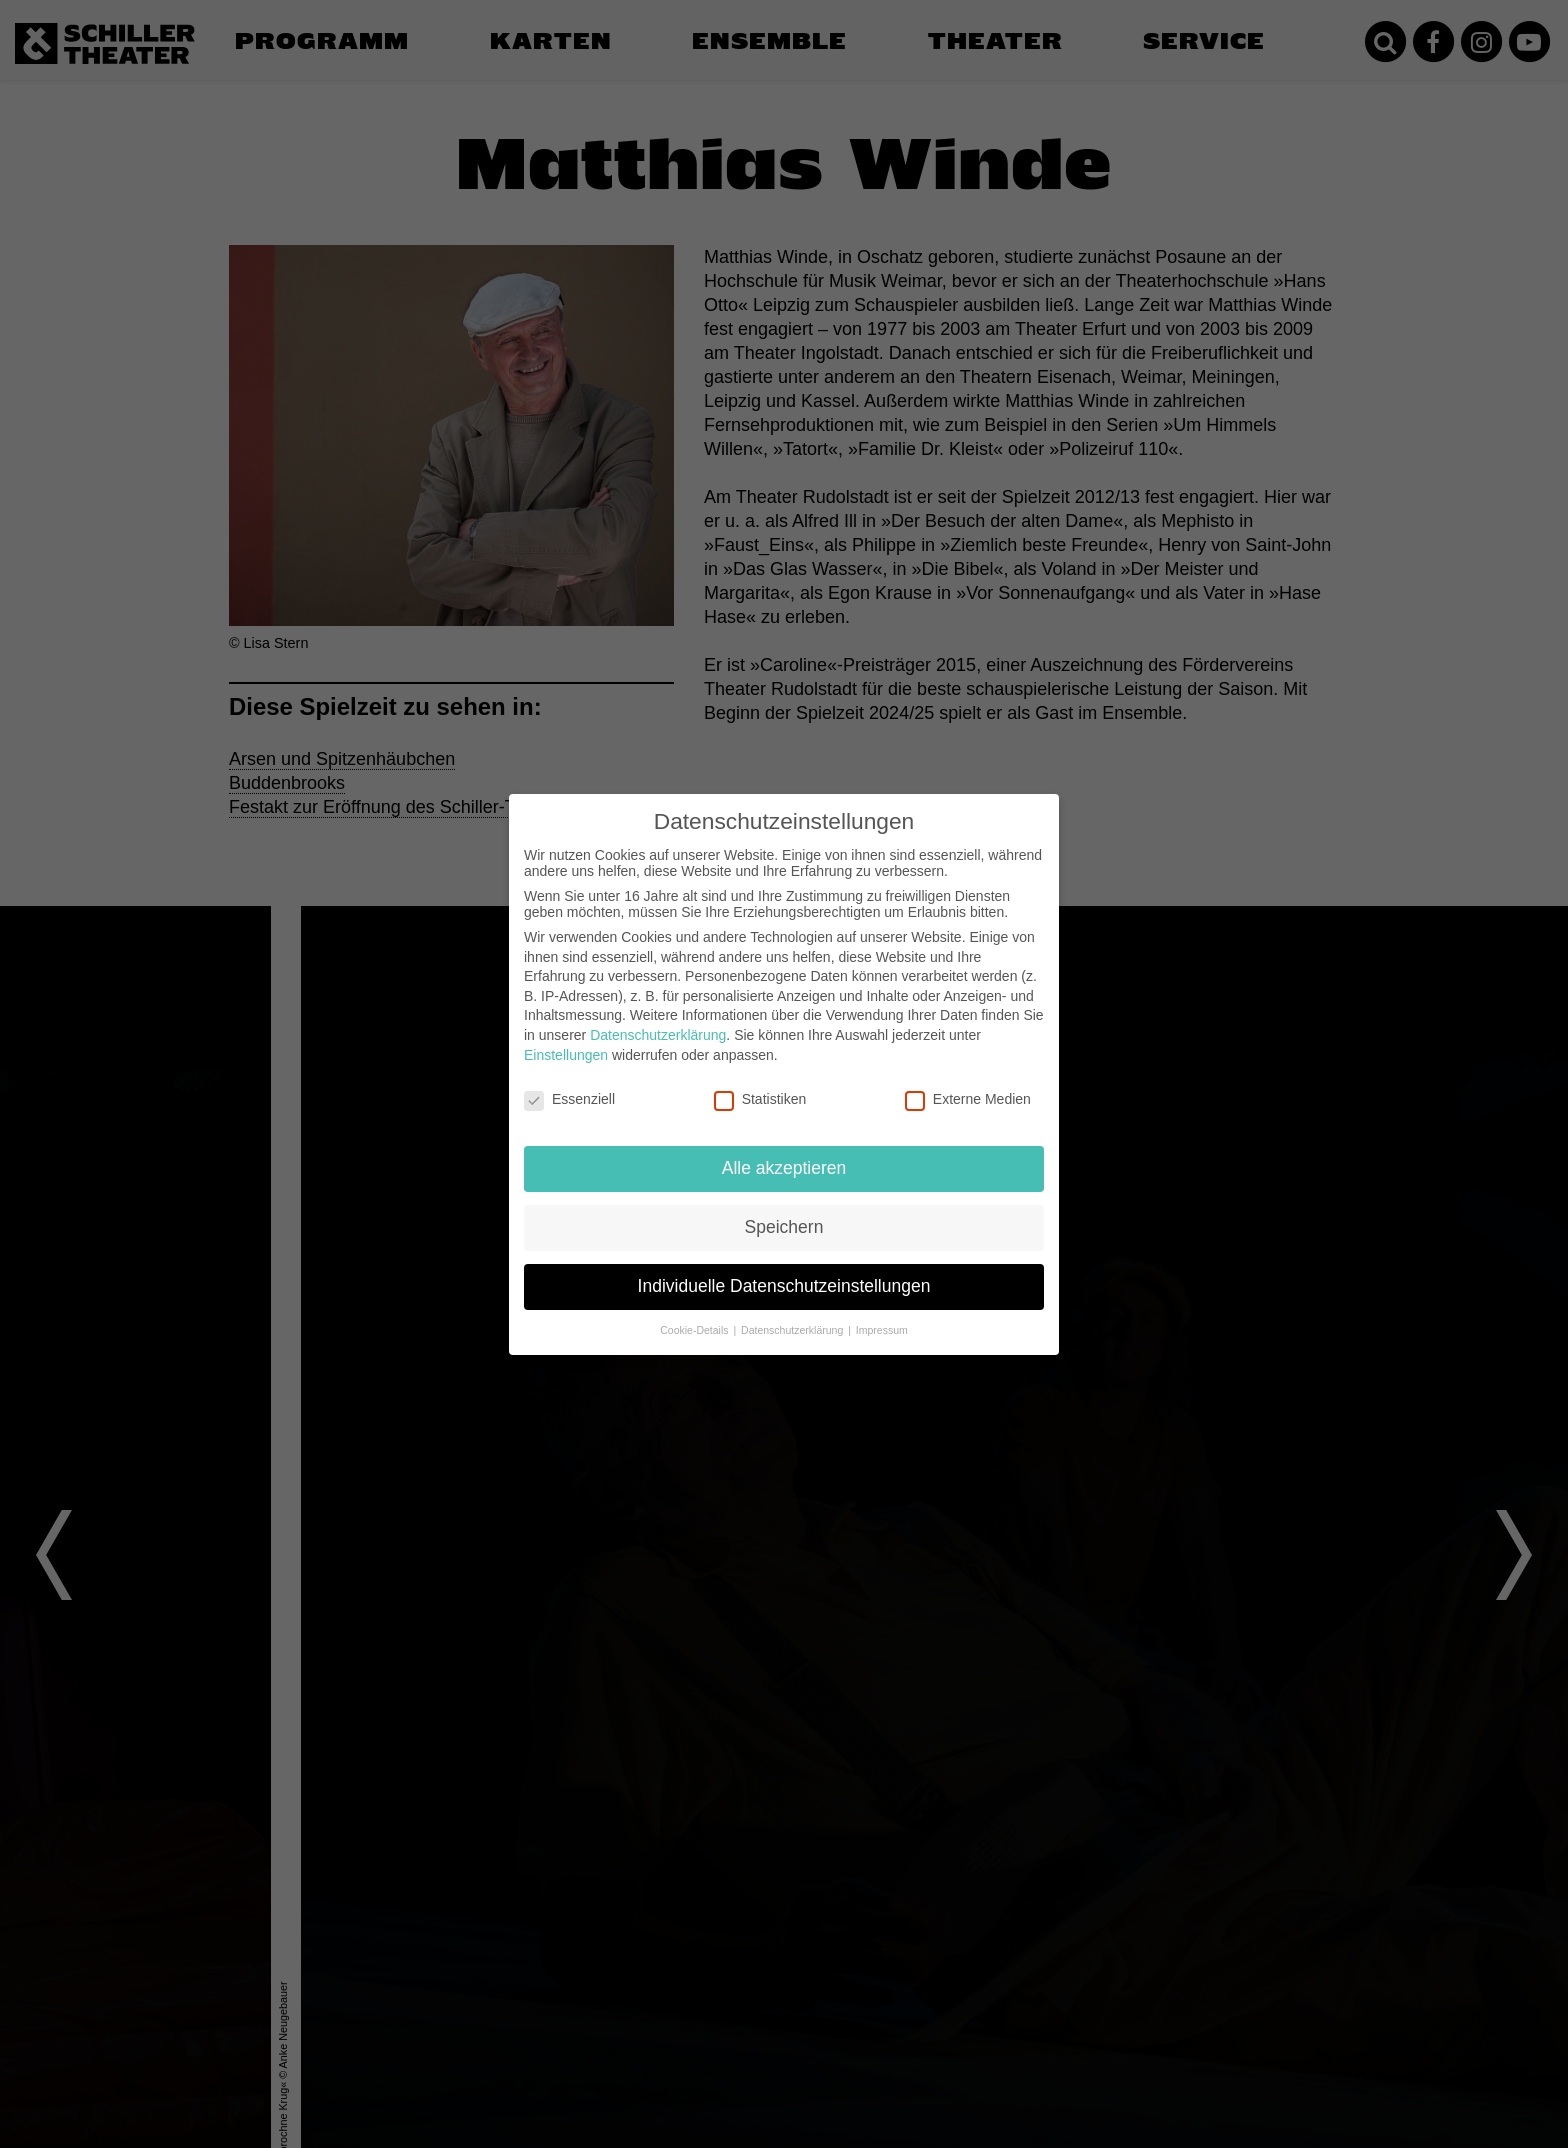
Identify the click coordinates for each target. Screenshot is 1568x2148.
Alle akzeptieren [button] (784, 1168)
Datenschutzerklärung (658, 1035)
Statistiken (760, 1099)
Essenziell (569, 1099)
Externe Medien (968, 1099)
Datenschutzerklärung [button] (793, 1330)
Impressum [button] (882, 1330)
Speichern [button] (784, 1227)
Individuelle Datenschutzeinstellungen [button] (784, 1286)
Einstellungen (566, 1055)
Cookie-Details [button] (695, 1330)
